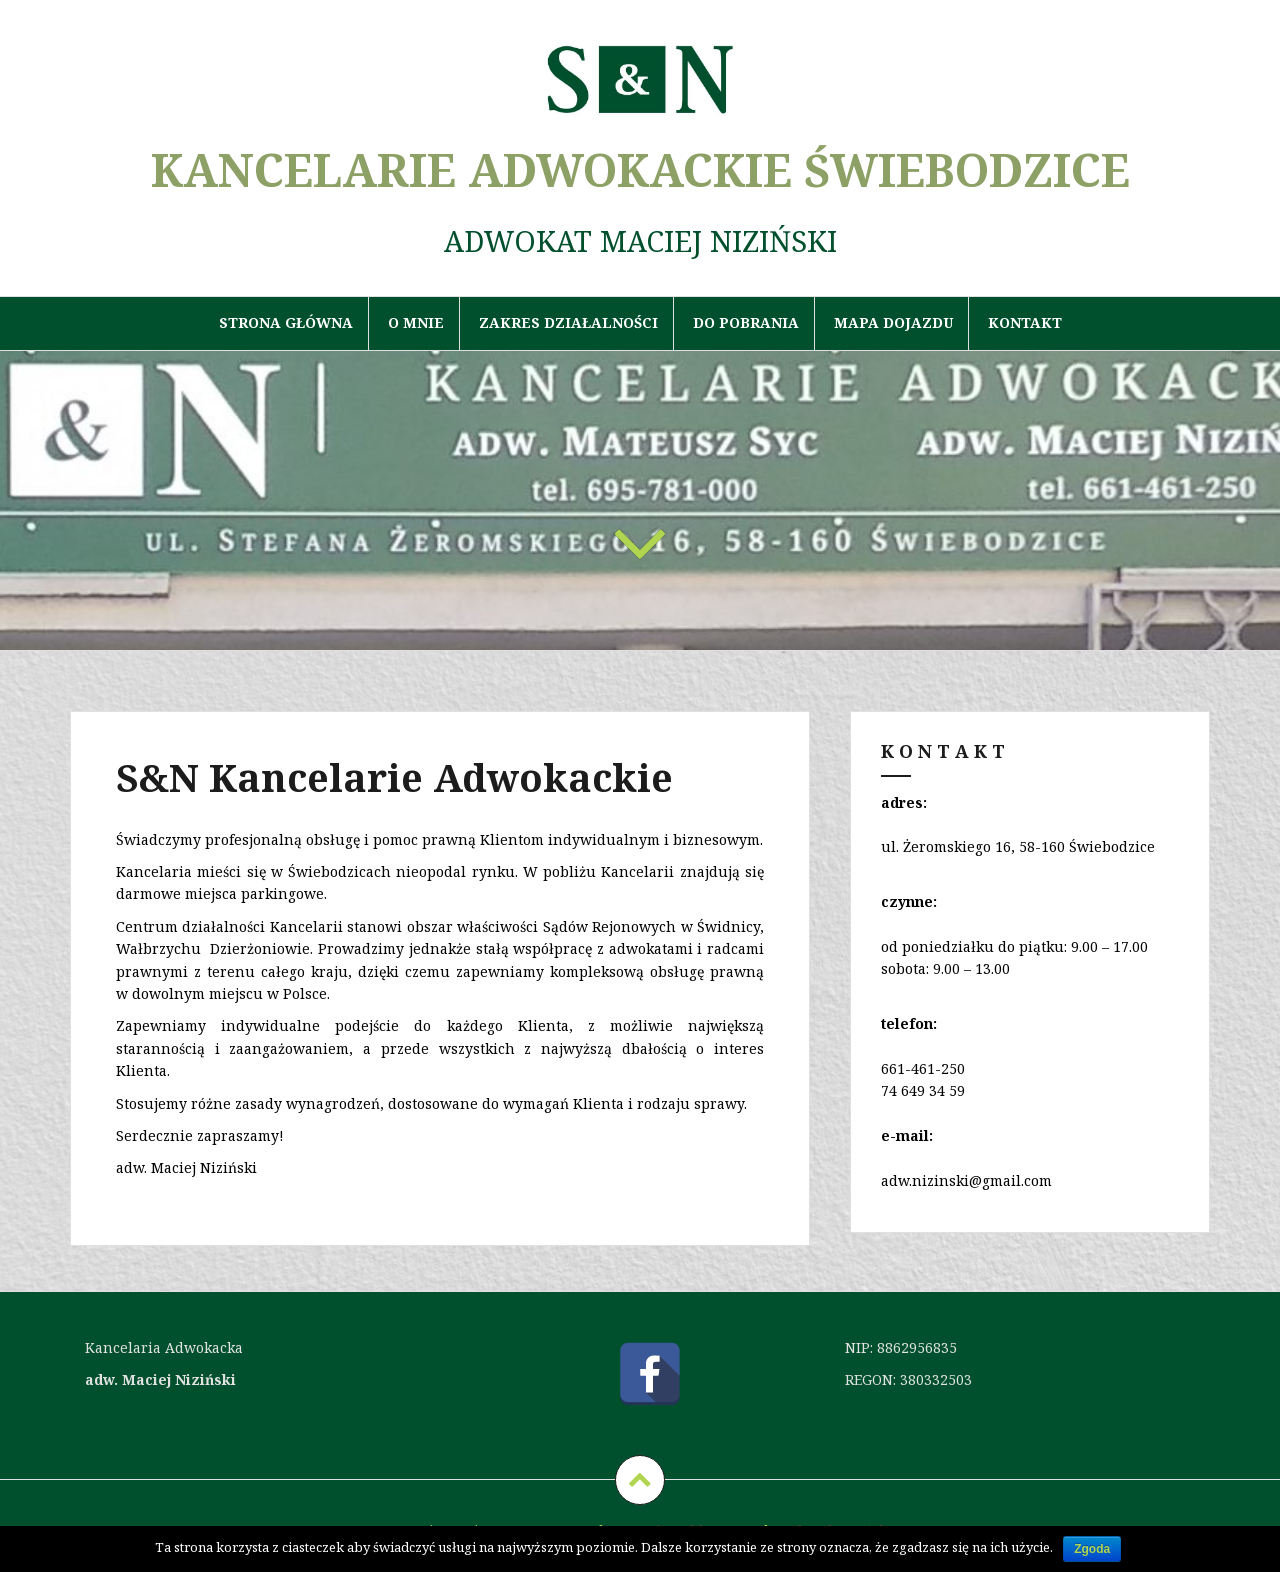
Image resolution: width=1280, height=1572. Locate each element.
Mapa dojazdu (893, 322)
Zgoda (1092, 1549)
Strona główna (286, 322)
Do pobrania (746, 322)
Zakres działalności (568, 322)
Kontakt (1025, 322)
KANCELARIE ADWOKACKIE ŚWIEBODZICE (640, 169)
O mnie (416, 322)
